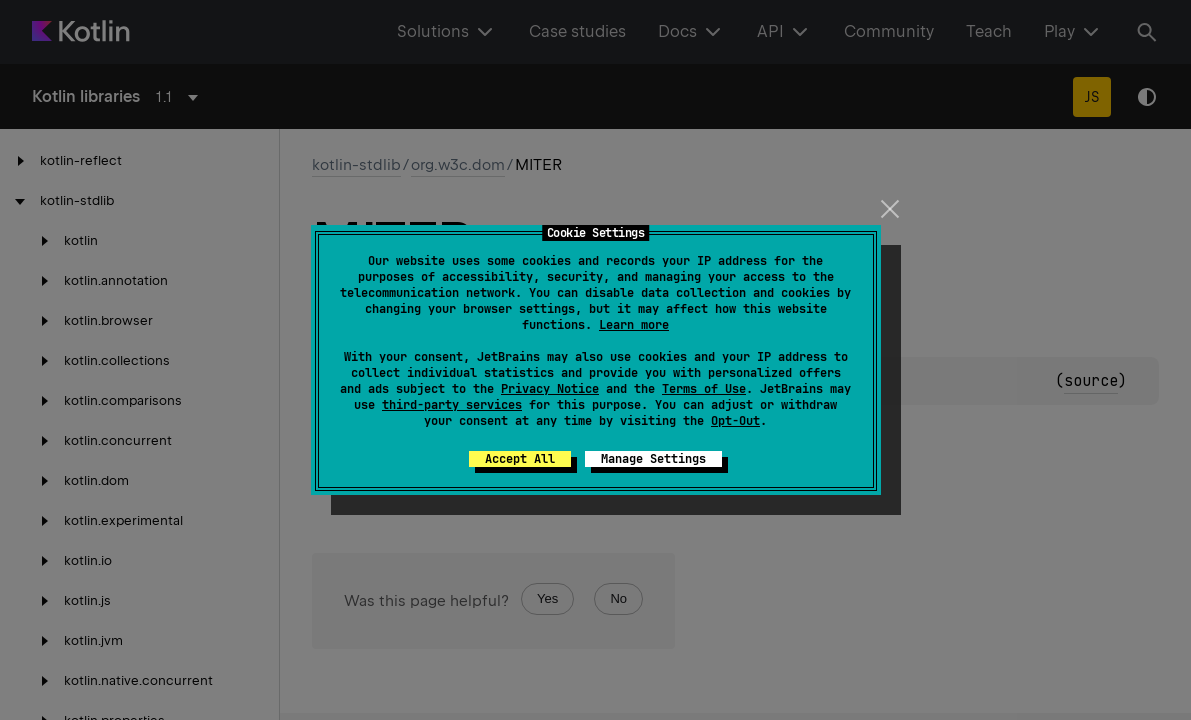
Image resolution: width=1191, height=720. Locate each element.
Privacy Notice (550, 389)
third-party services (452, 405)
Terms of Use (704, 389)
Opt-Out (735, 421)
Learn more (634, 325)
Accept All (520, 459)
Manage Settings (653, 459)
